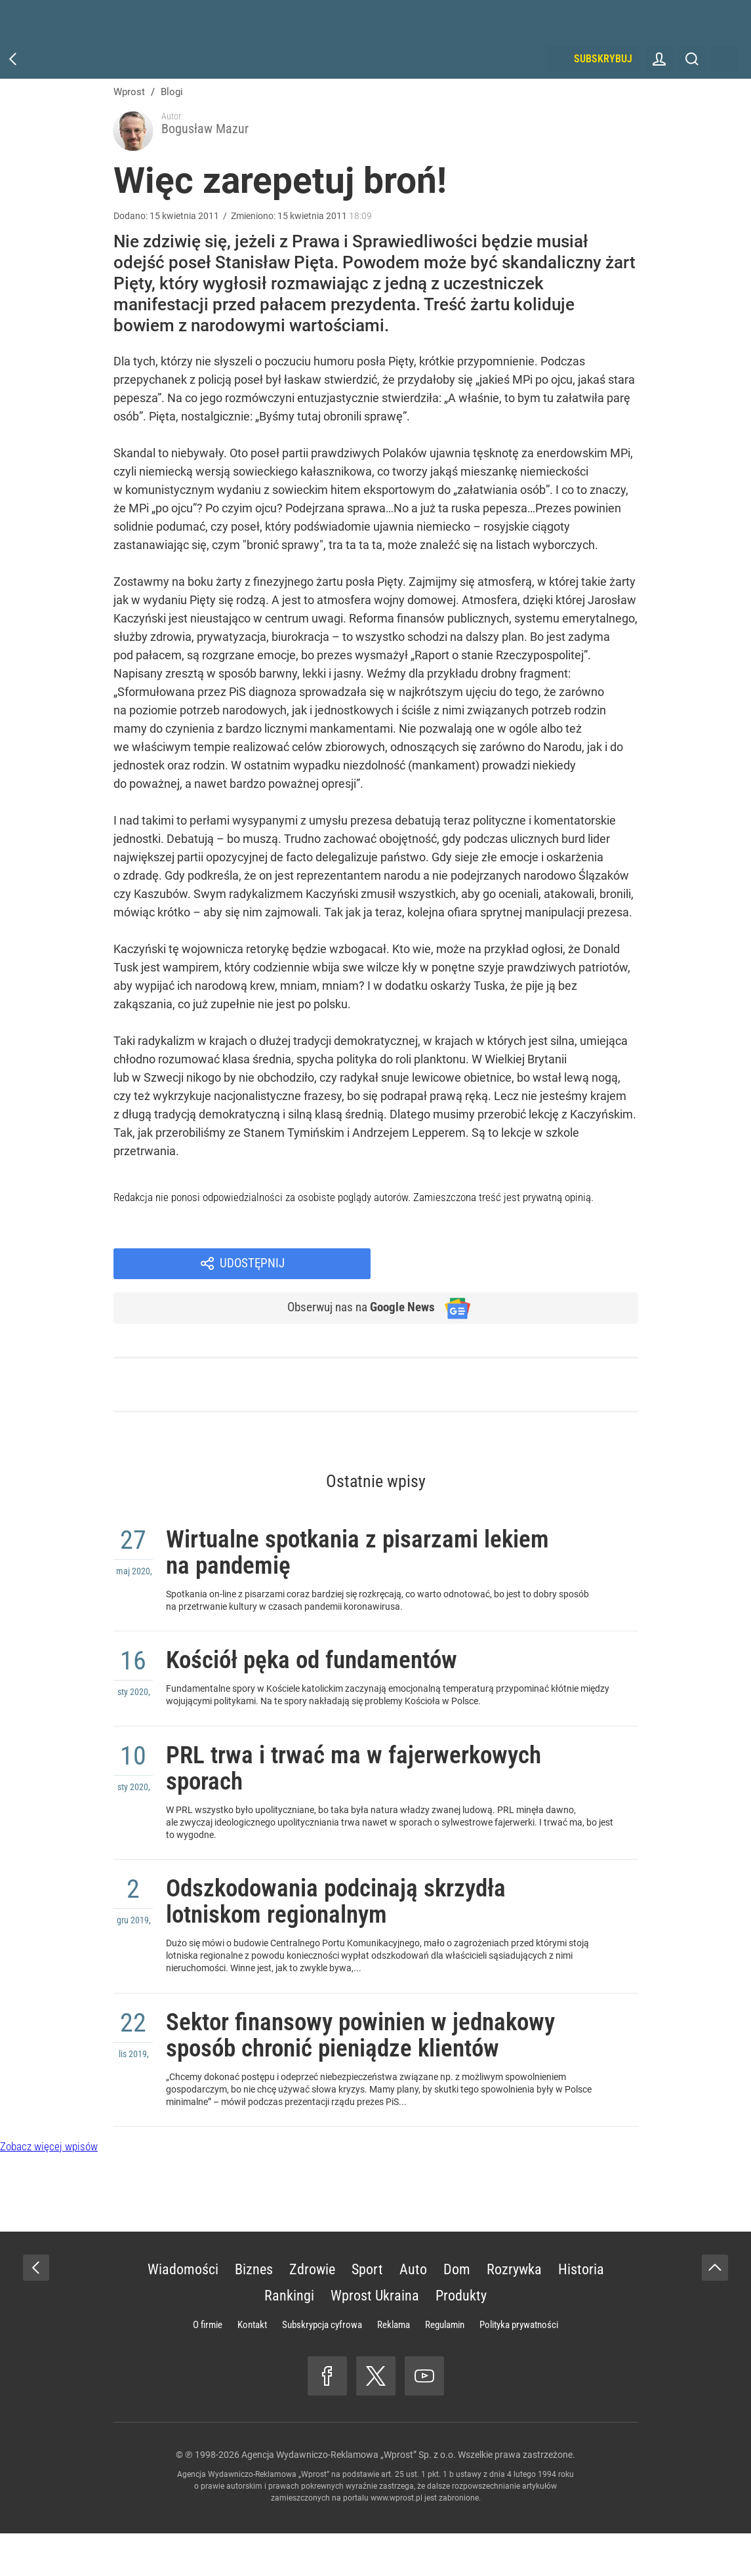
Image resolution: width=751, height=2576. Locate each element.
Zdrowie (312, 2312)
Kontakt (252, 2367)
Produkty (461, 2338)
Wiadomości (183, 2312)
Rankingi (289, 2338)
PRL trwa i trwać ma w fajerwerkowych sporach (378, 1754)
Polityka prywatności (518, 2367)
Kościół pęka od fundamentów (332, 1637)
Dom (456, 2312)
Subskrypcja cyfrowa (322, 2367)
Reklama (393, 2367)
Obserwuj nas (354, 1269)
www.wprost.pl (396, 2540)
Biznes (254, 2312)
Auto (413, 2312)
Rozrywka (514, 2312)
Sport (367, 2312)
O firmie (207, 2367)
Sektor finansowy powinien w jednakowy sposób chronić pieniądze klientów (323, 2057)
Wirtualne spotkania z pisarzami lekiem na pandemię (343, 1519)
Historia (581, 2312)
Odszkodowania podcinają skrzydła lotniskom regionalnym (360, 1898)
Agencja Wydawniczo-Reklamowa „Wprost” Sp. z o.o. (348, 2497)
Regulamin (444, 2367)
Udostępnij (521, 1223)
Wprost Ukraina (375, 2338)
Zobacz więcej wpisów (49, 2189)
